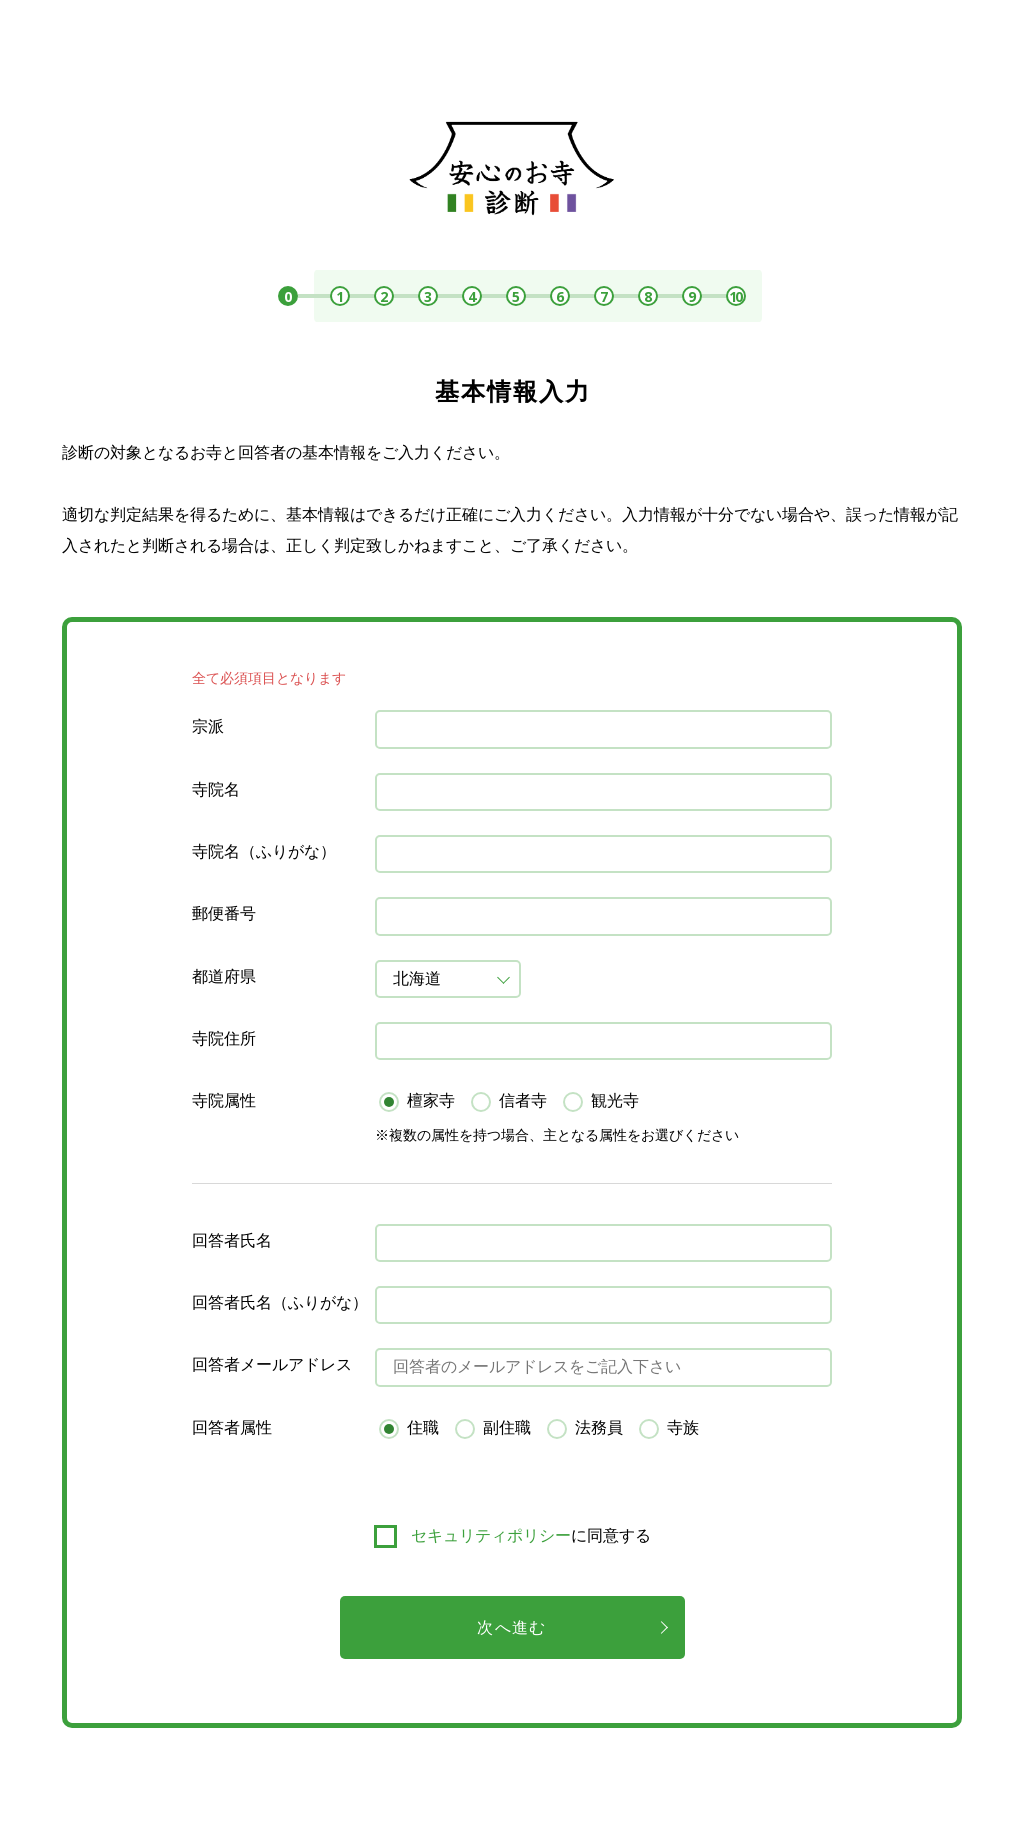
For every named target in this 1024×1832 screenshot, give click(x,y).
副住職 (507, 1427)
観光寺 (615, 1100)
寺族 (683, 1427)
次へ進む (511, 1627)
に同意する (531, 1535)
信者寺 (523, 1100)
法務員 (599, 1427)
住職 (423, 1427)
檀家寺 (431, 1100)
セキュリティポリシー (491, 1535)
